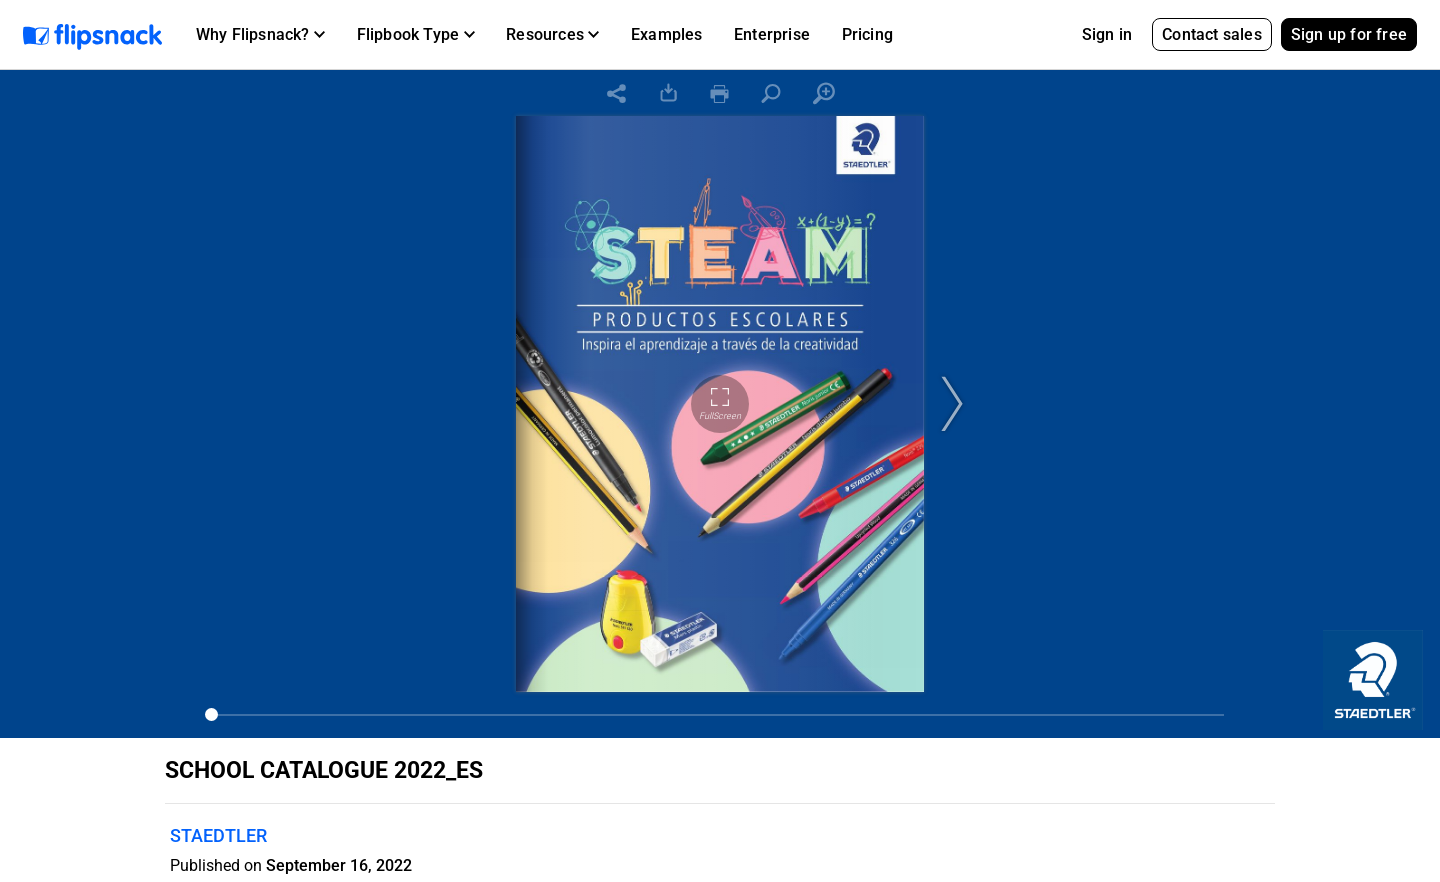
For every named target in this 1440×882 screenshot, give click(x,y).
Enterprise (772, 34)
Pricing (867, 34)
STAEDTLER (218, 835)
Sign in (1107, 34)
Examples (667, 34)
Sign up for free (1349, 34)
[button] (260, 35)
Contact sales (1212, 34)
